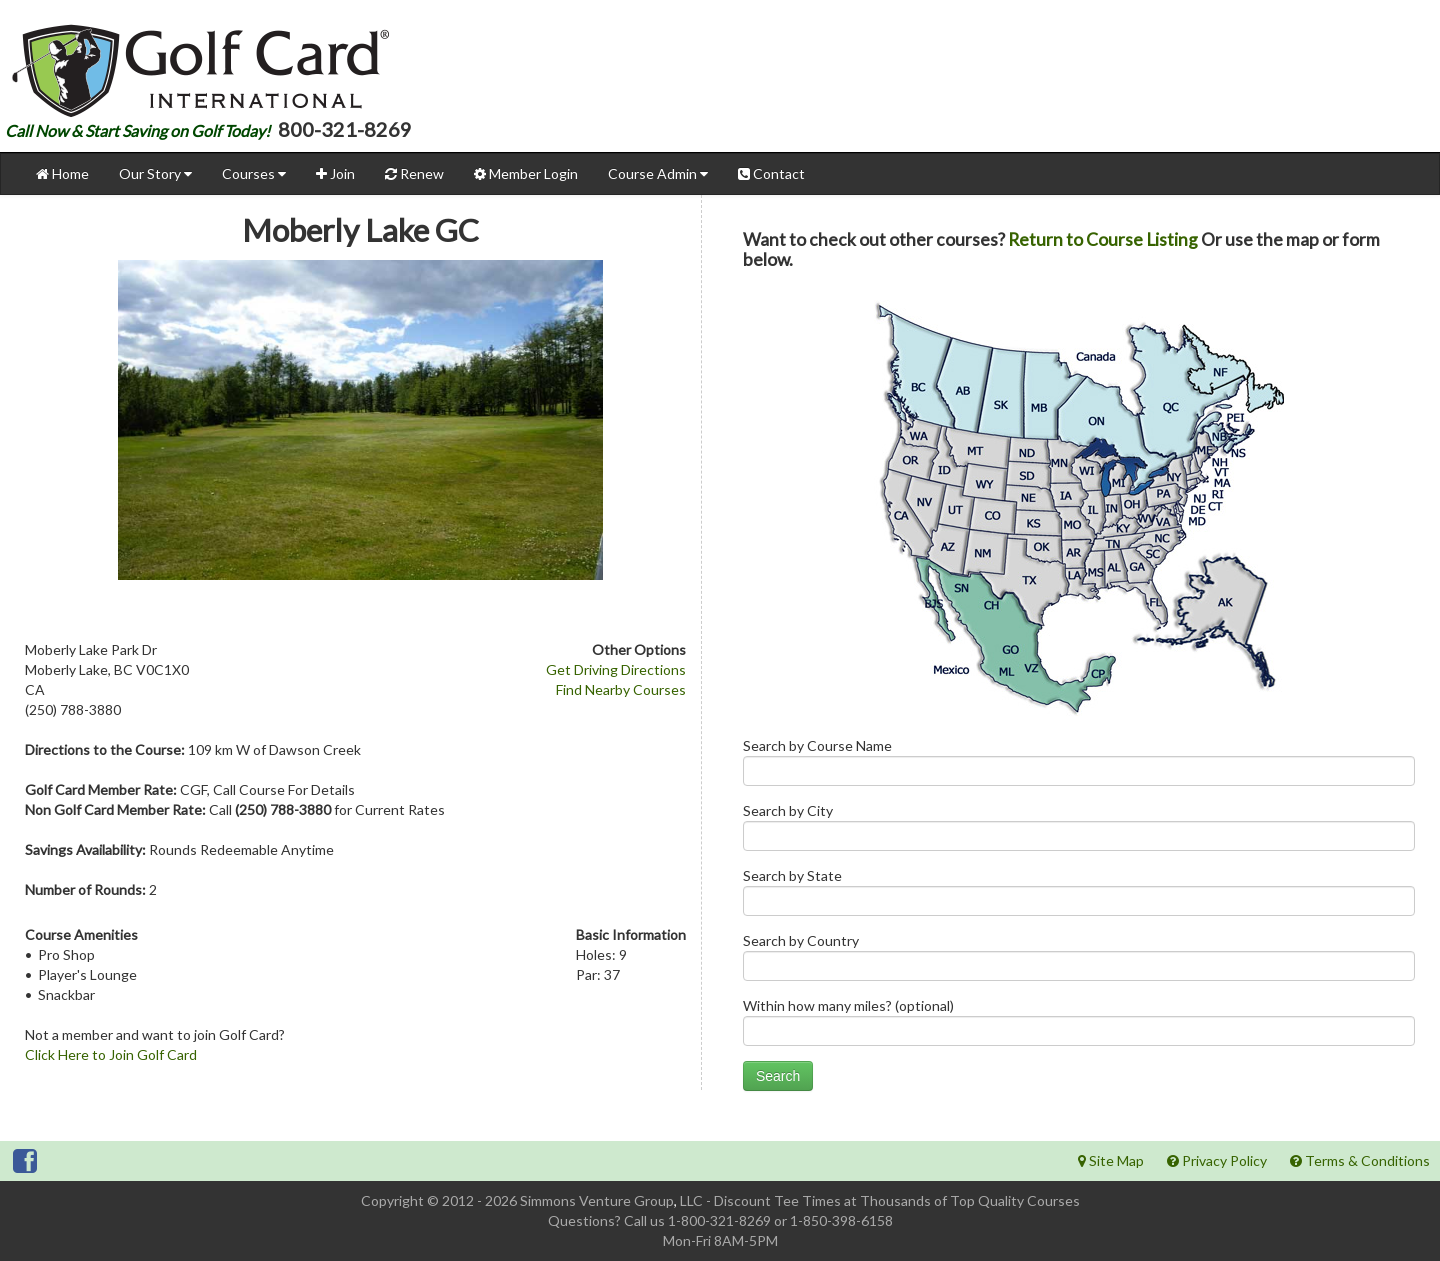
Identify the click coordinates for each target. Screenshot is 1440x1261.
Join (335, 173)
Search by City (1079, 831)
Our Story (155, 173)
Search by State (1079, 896)
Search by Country (1079, 961)
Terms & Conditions (1360, 1160)
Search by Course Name (1079, 766)
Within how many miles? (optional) (1079, 1026)
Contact (771, 173)
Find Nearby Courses (621, 689)
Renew (414, 173)
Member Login (526, 173)
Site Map (1111, 1160)
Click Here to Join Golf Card (111, 1054)
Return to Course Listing (1103, 239)
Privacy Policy (1217, 1160)
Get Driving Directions (616, 669)
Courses (254, 173)
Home (62, 173)
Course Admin (658, 173)
